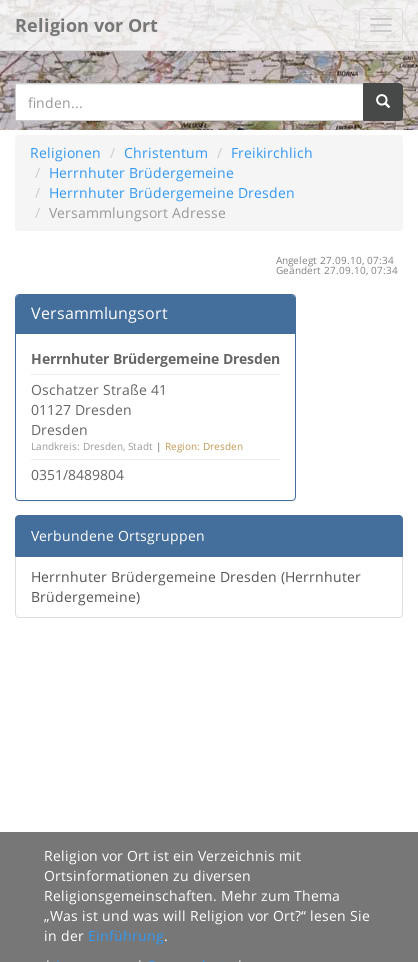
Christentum (166, 152)
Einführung (126, 935)
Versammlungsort (99, 313)
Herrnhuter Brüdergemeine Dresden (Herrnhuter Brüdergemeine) (196, 586)
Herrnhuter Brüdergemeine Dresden (172, 192)
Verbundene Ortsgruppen (118, 535)
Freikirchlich (272, 152)
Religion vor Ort (86, 25)
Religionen (65, 152)
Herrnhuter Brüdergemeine (141, 172)
